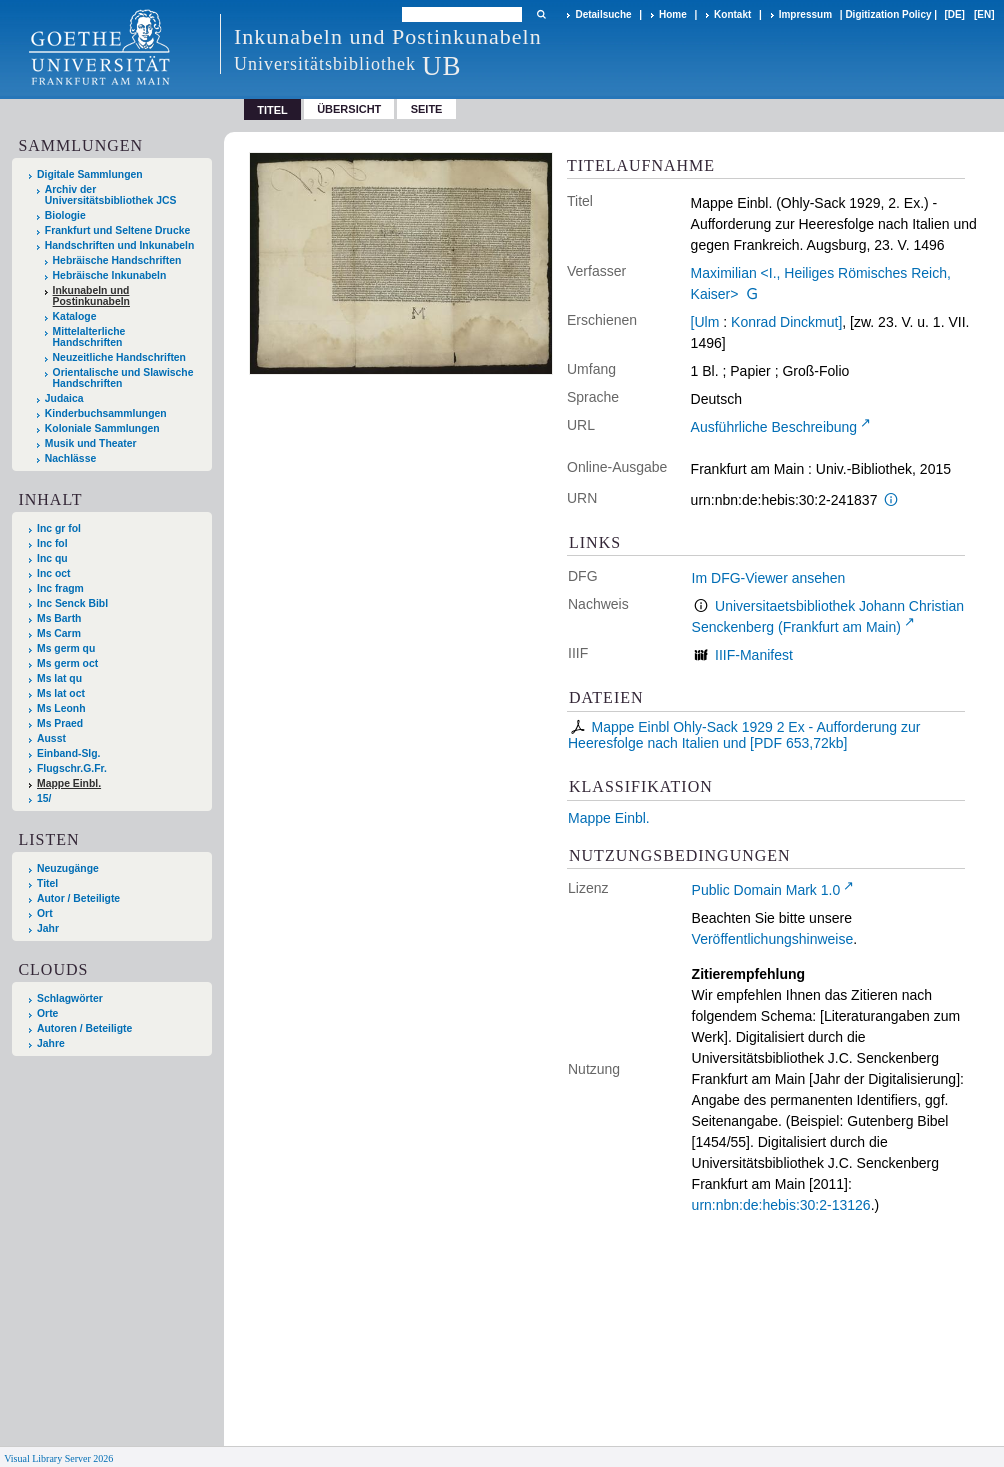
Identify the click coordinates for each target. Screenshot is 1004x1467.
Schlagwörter (70, 998)
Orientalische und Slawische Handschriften (123, 378)
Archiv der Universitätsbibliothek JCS (111, 195)
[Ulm (705, 322)
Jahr (48, 928)
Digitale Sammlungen (90, 174)
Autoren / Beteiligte (84, 1028)
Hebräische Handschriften (117, 260)
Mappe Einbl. (609, 818)
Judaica (64, 398)
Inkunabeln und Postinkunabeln (91, 296)
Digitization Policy (888, 14)
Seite (427, 109)
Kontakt (732, 14)
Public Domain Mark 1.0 (766, 890)
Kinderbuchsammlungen (106, 413)
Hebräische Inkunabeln (110, 275)
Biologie (65, 215)
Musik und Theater (91, 443)
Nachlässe (70, 458)
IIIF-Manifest (754, 655)
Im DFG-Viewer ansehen (769, 578)
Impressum (805, 14)
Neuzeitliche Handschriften (119, 357)
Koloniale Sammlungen (102, 428)
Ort (45, 913)
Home (673, 14)
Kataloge (75, 316)
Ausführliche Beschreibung (774, 427)
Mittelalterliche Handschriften (89, 337)
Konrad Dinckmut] (786, 322)
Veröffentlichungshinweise (773, 939)
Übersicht (349, 109)
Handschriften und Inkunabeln (120, 245)
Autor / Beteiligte (78, 898)
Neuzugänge (68, 868)
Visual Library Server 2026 (58, 1458)
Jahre (51, 1043)
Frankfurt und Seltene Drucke (118, 230)
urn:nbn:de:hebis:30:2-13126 (781, 1205)
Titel (47, 883)
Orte (47, 1013)
